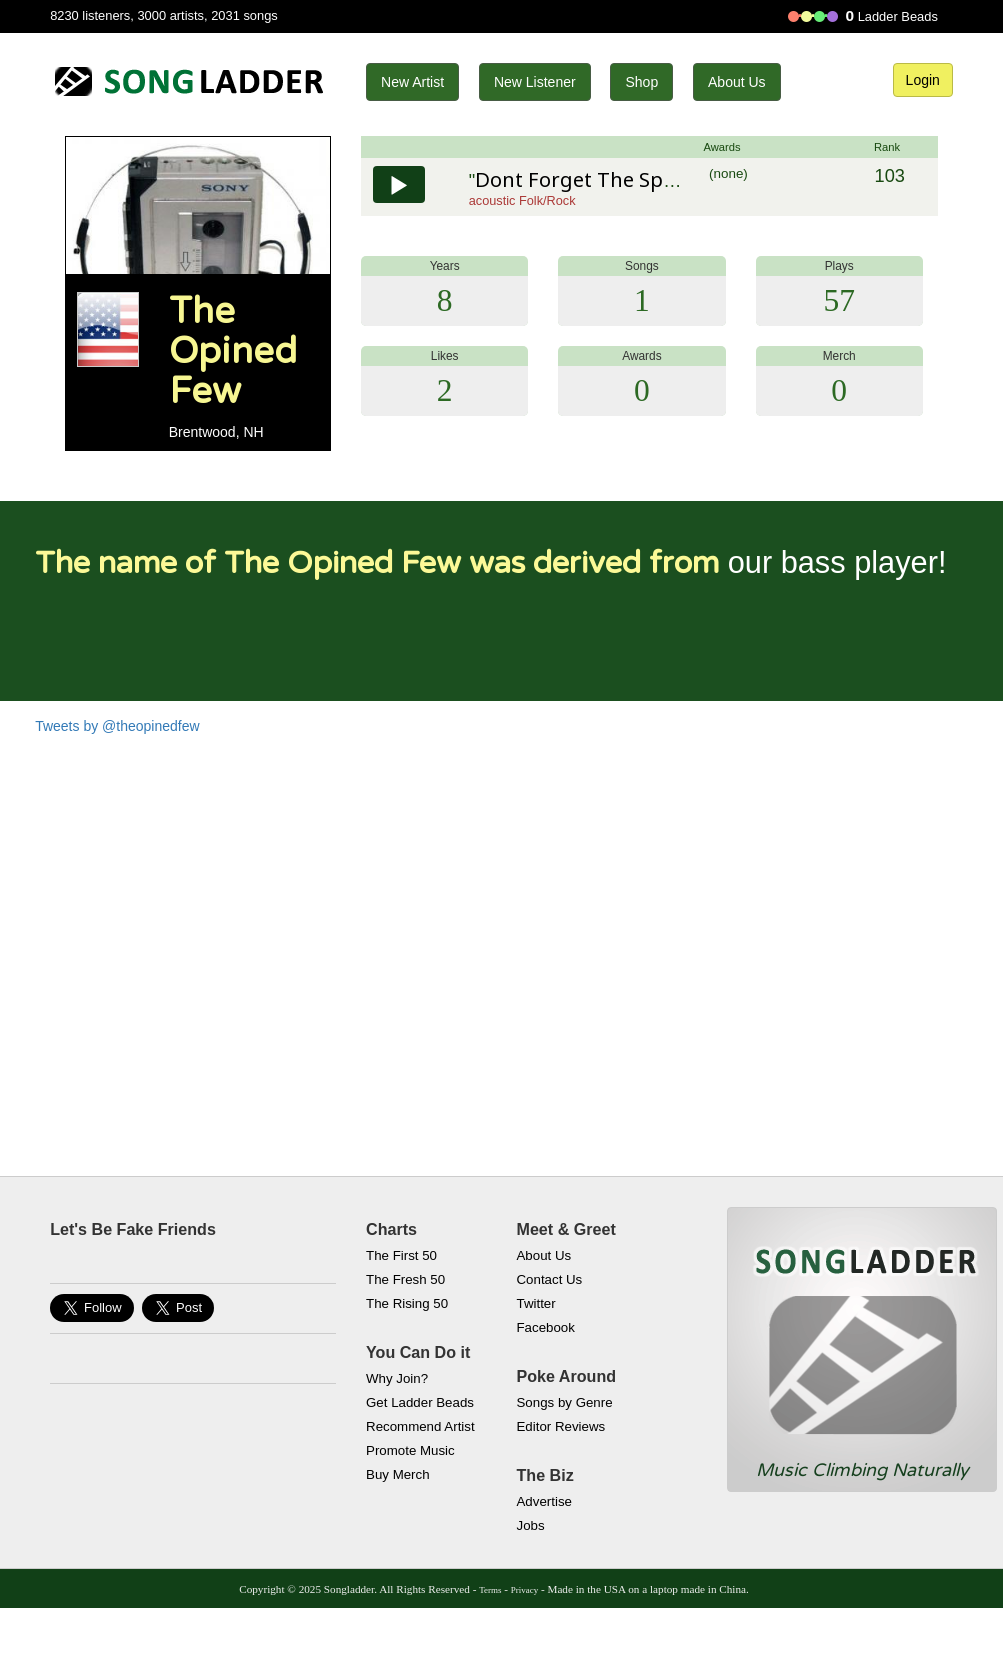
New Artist (412, 82)
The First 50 (401, 1255)
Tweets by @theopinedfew (117, 726)
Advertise (544, 1501)
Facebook (546, 1327)
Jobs (531, 1525)
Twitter (536, 1303)
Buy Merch (398, 1474)
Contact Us (550, 1279)
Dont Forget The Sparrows (602, 179)
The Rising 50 (407, 1303)
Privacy (524, 1590)
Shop (641, 82)
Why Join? (397, 1378)
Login (923, 80)
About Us (737, 82)
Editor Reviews (561, 1426)
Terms (490, 1590)
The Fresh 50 (405, 1279)
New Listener (535, 82)
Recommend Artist (420, 1426)
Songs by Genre (565, 1402)
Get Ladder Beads (420, 1402)
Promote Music (410, 1450)
